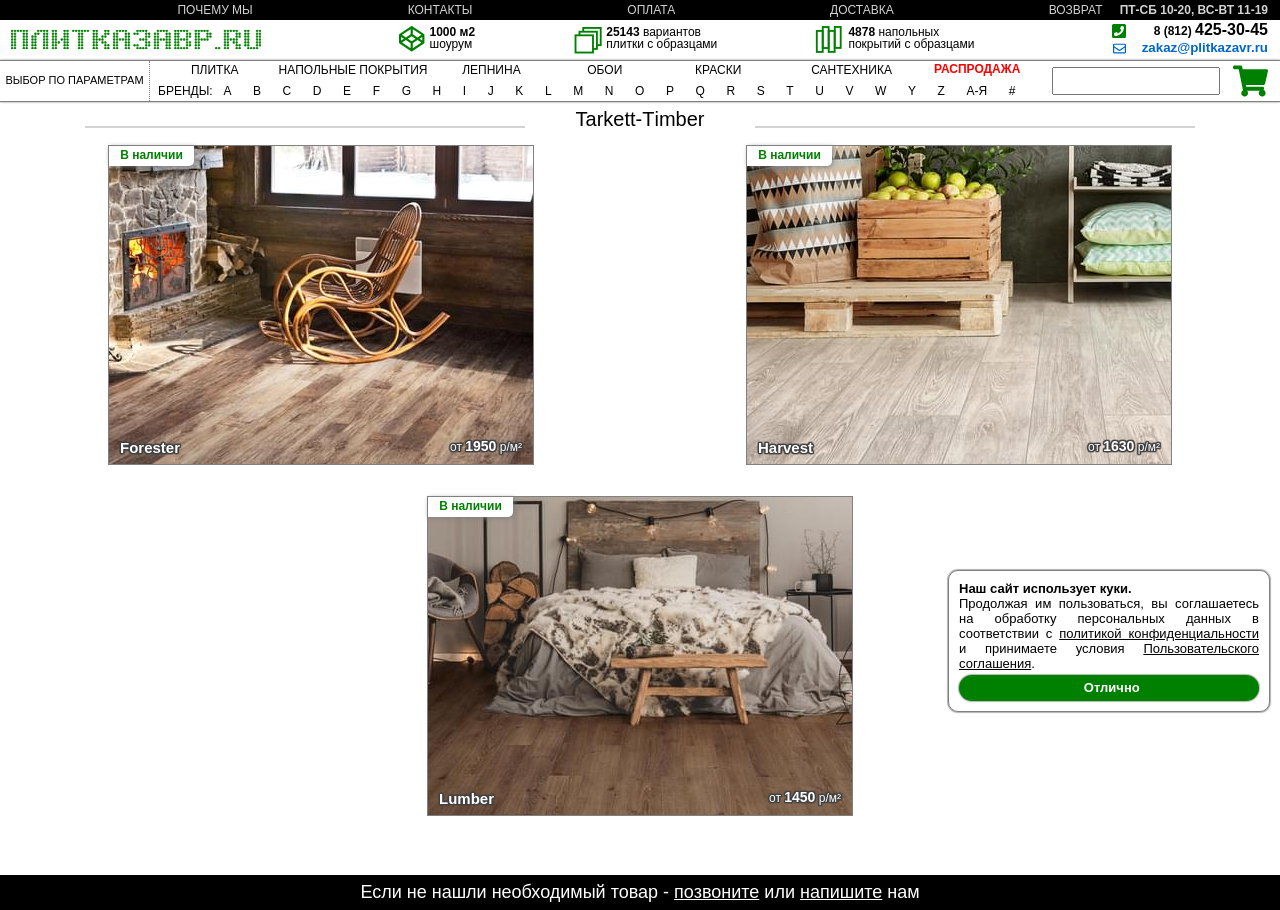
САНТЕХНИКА (851, 70)
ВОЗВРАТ (1076, 10)
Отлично (1112, 687)
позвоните (716, 892)
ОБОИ (604, 70)
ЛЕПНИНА (491, 70)
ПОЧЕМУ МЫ (214, 10)
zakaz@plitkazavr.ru (1205, 47)
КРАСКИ (718, 70)
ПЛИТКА (214, 70)
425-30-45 (1211, 29)
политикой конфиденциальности (1159, 633)
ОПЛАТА (651, 10)
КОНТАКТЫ (440, 10)
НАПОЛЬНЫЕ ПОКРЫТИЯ (353, 70)
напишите (841, 892)
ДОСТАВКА (862, 10)
